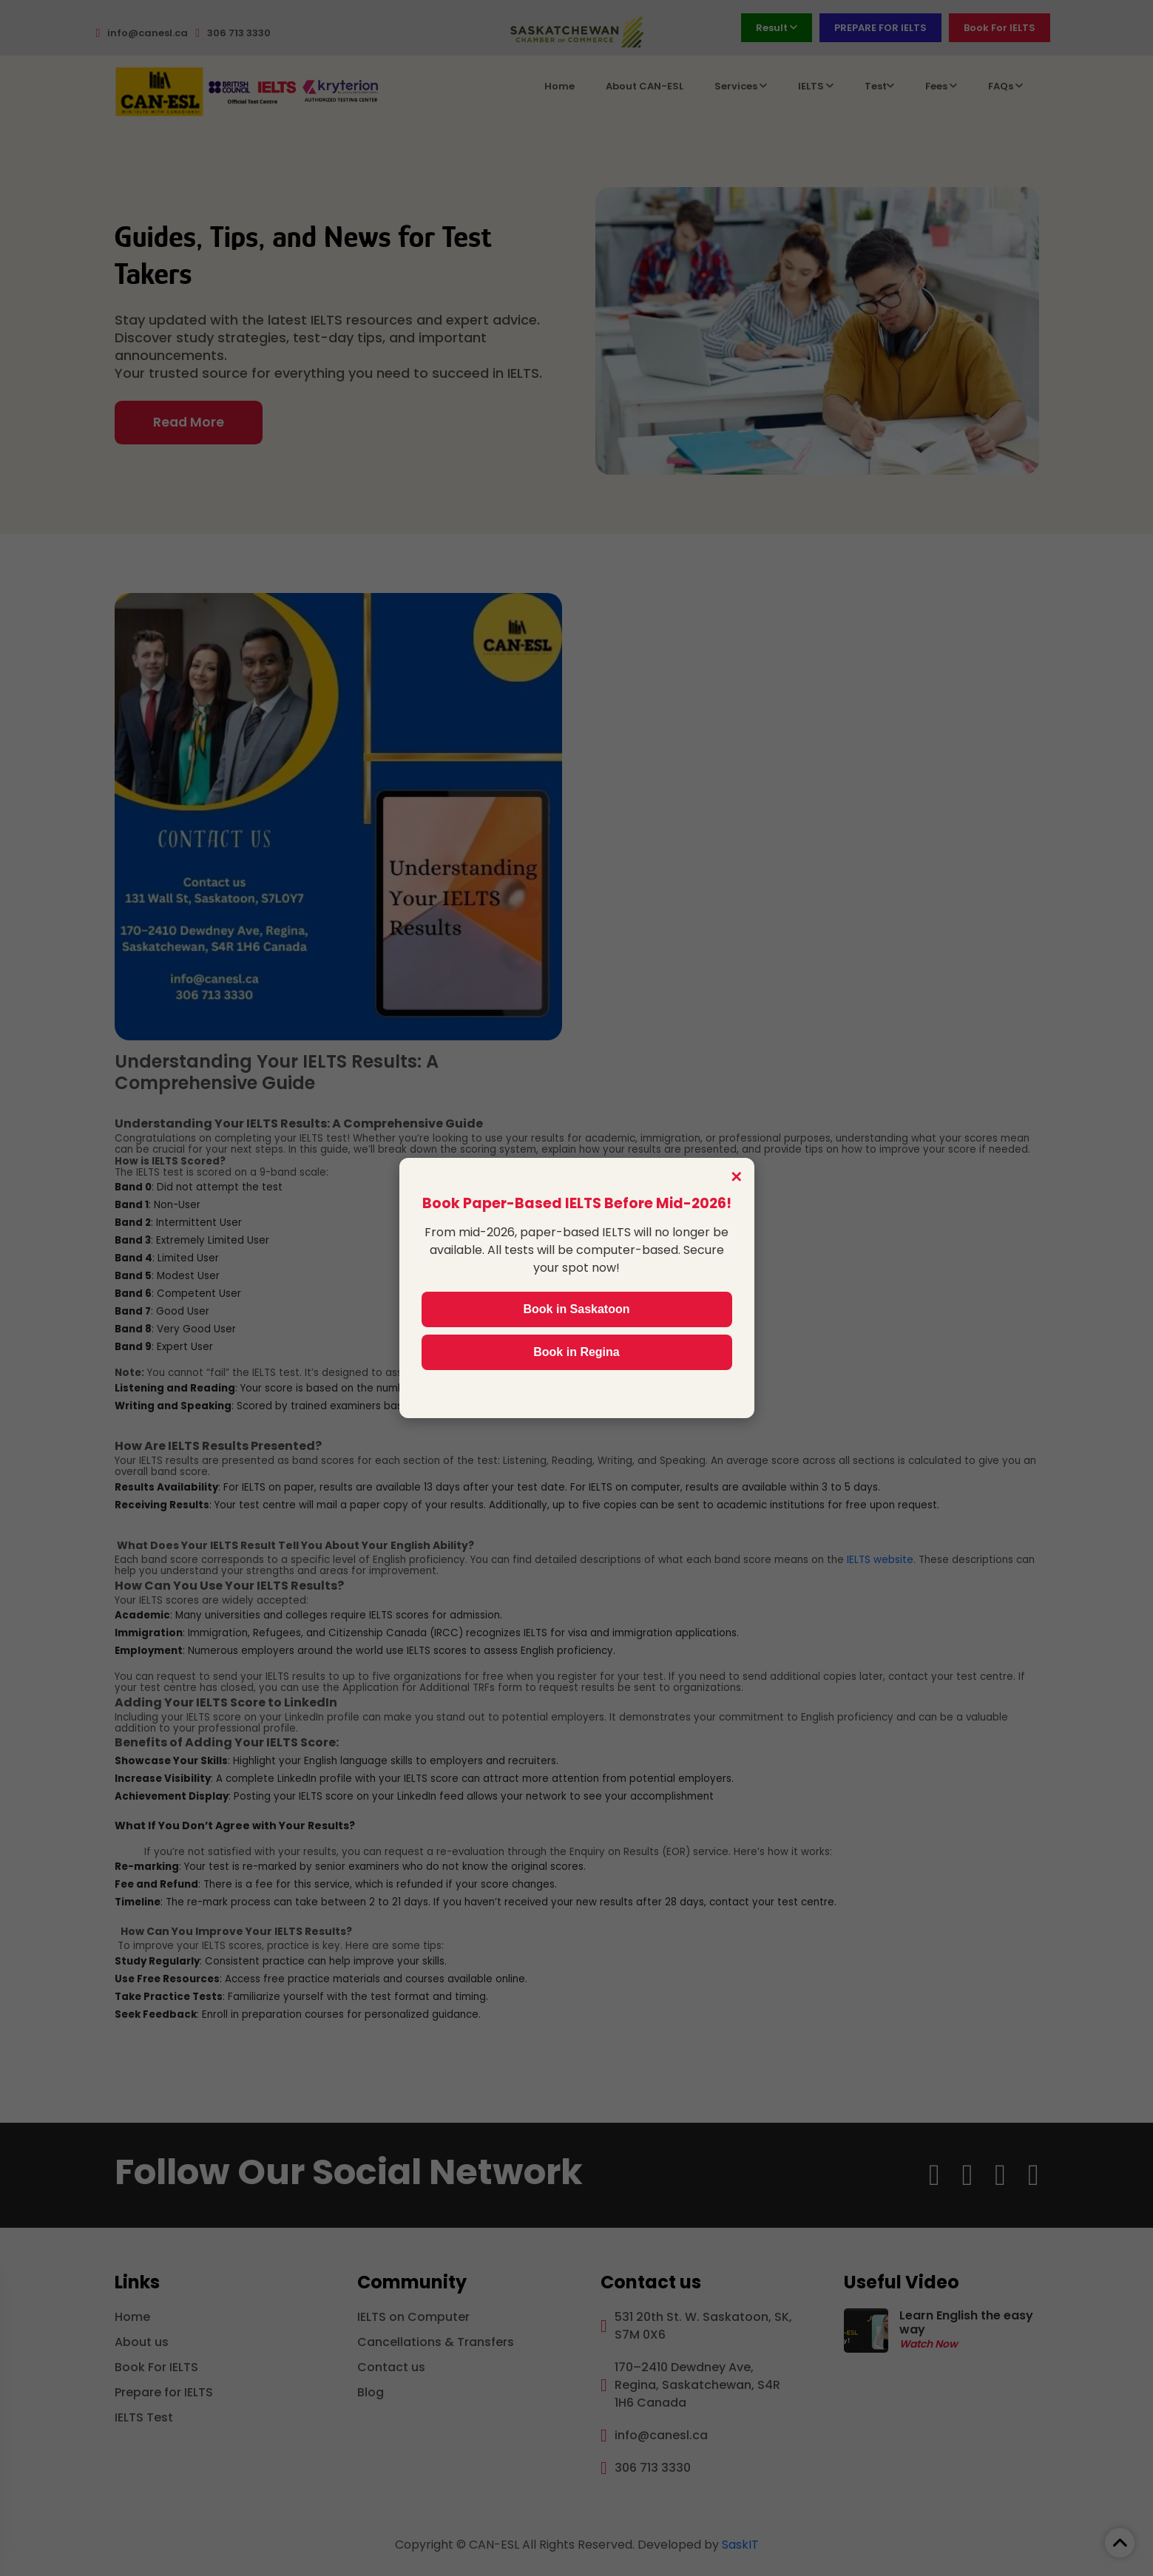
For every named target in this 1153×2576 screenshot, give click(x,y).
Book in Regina (576, 1352)
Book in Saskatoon (576, 1309)
